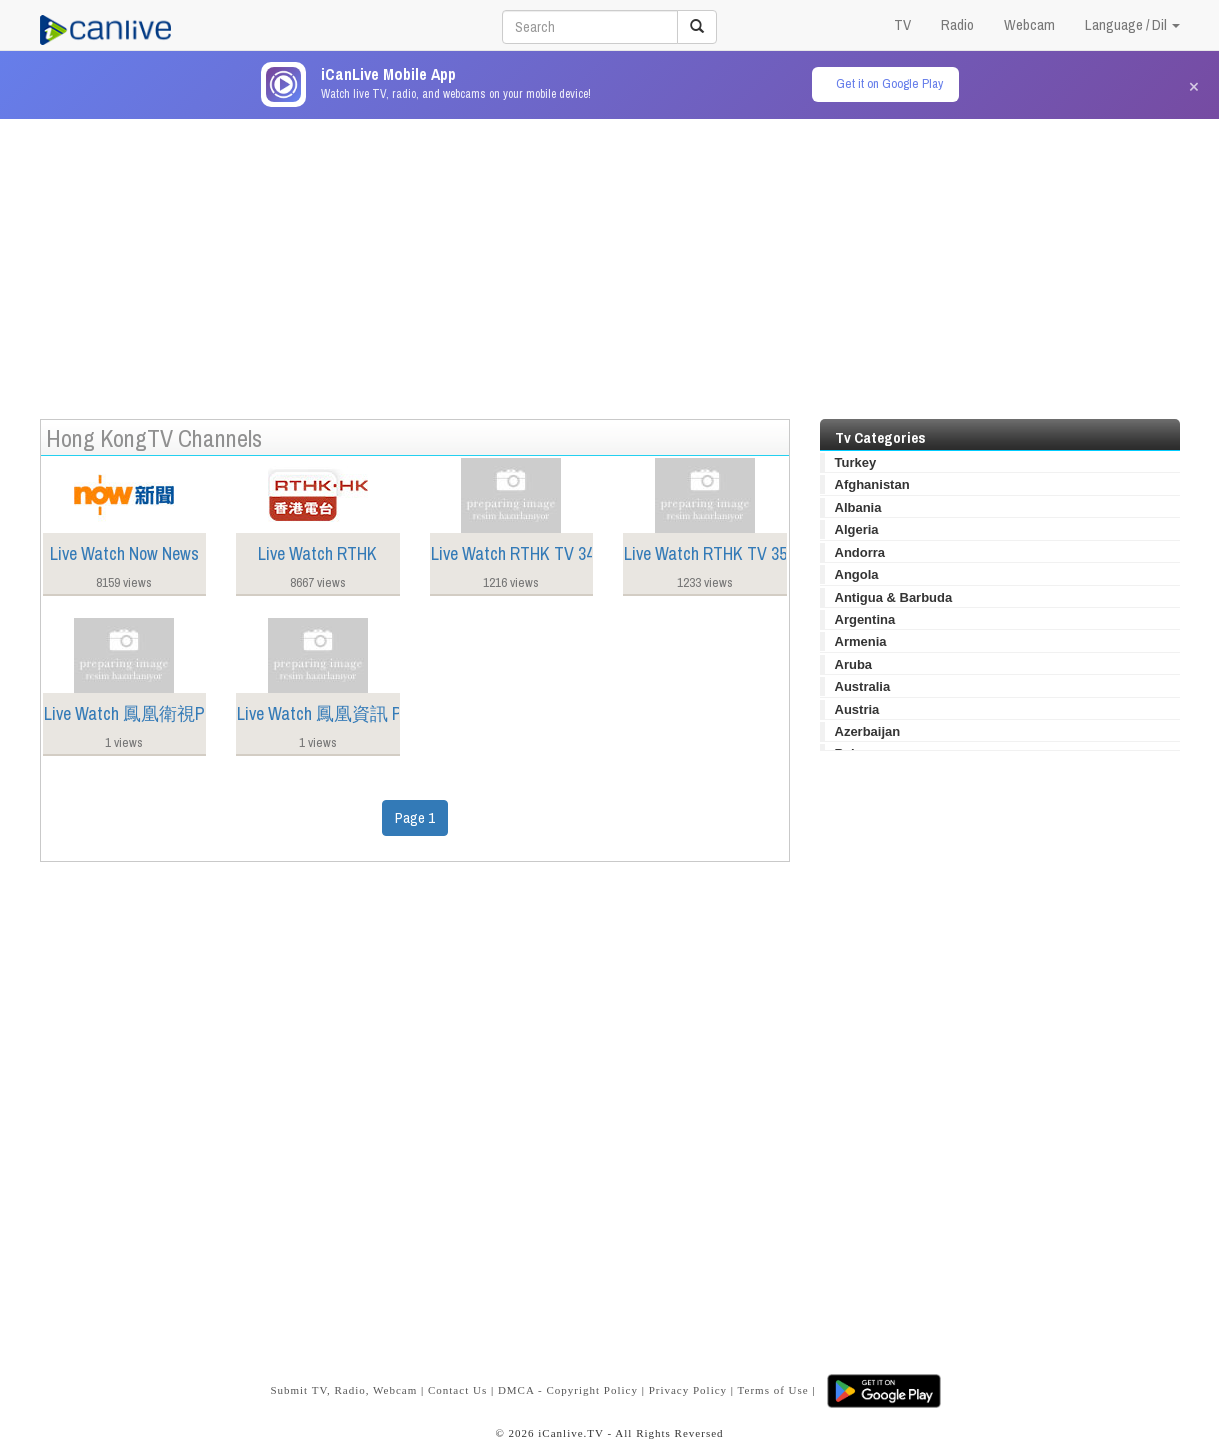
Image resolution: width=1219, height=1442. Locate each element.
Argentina (865, 619)
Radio (957, 24)
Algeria (857, 529)
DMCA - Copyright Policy (568, 1390)
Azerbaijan (868, 731)
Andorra (860, 552)
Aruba (854, 664)
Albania (858, 507)
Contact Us (457, 1390)
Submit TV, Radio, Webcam (343, 1390)
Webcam (1029, 24)
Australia (863, 686)
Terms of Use (773, 1390)
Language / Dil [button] (1132, 24)
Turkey (856, 462)
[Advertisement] (610, 259)
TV (902, 24)
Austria (857, 709)
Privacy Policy (688, 1390)
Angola (857, 574)
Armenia (861, 641)
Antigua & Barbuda (894, 597)
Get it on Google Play (889, 83)
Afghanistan (872, 484)
